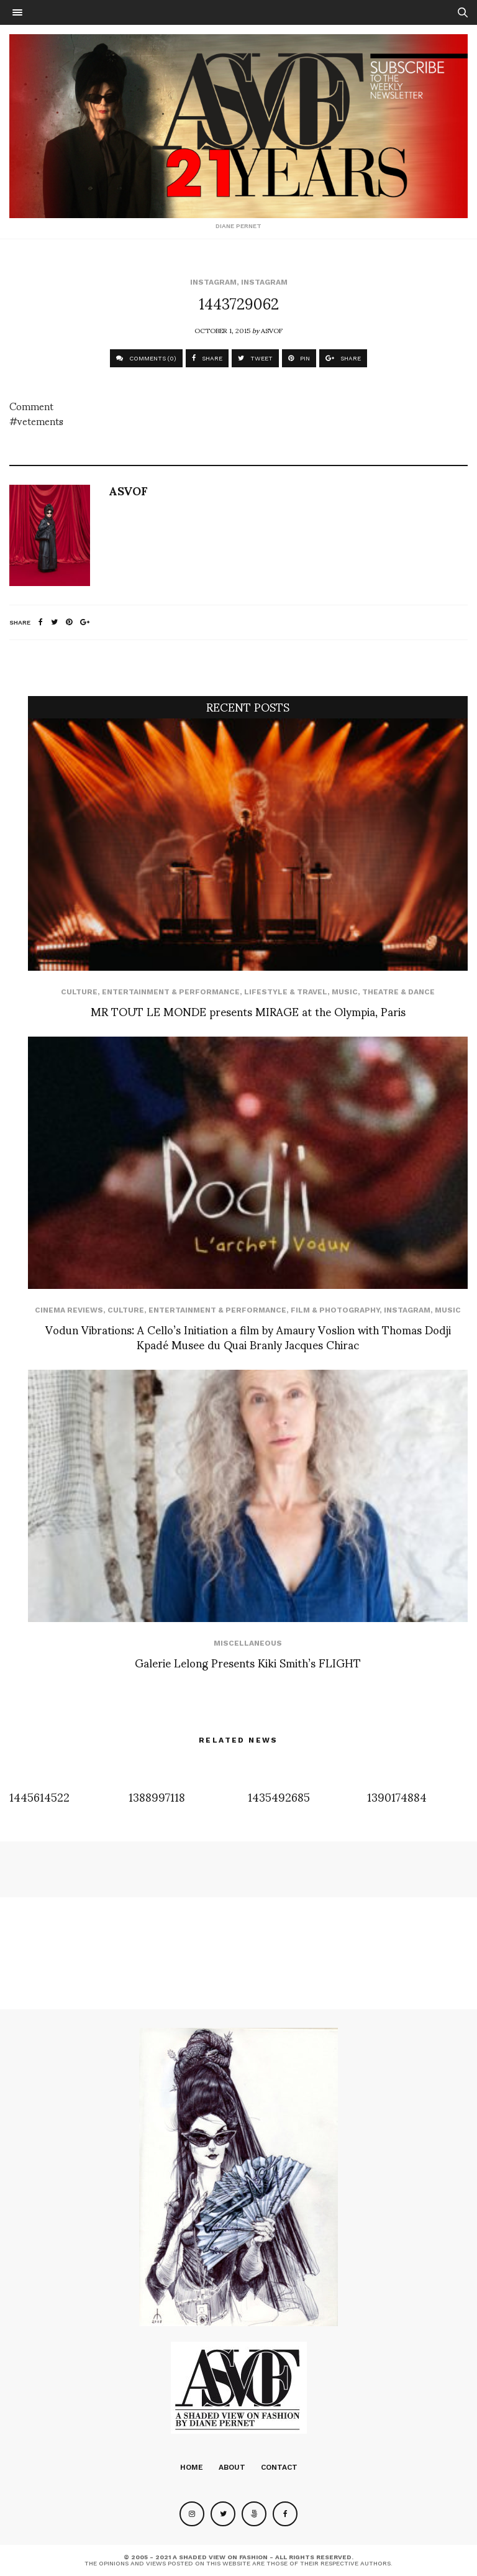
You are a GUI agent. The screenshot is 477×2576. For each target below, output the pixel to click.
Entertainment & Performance (171, 992)
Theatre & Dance (398, 992)
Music (345, 992)
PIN (299, 358)
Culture (79, 992)
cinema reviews (69, 1310)
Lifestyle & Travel (285, 992)
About (232, 2467)
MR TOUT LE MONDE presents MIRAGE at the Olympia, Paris (248, 1010)
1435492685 (279, 1796)
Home (191, 2467)
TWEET (255, 358)
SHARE (207, 358)
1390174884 (397, 1796)
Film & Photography (335, 1310)
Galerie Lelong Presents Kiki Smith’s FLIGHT (248, 1662)
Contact (279, 2467)
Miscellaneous (248, 1643)
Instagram (213, 282)
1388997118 (157, 1796)
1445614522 (39, 1796)
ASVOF (272, 330)
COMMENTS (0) (146, 358)
